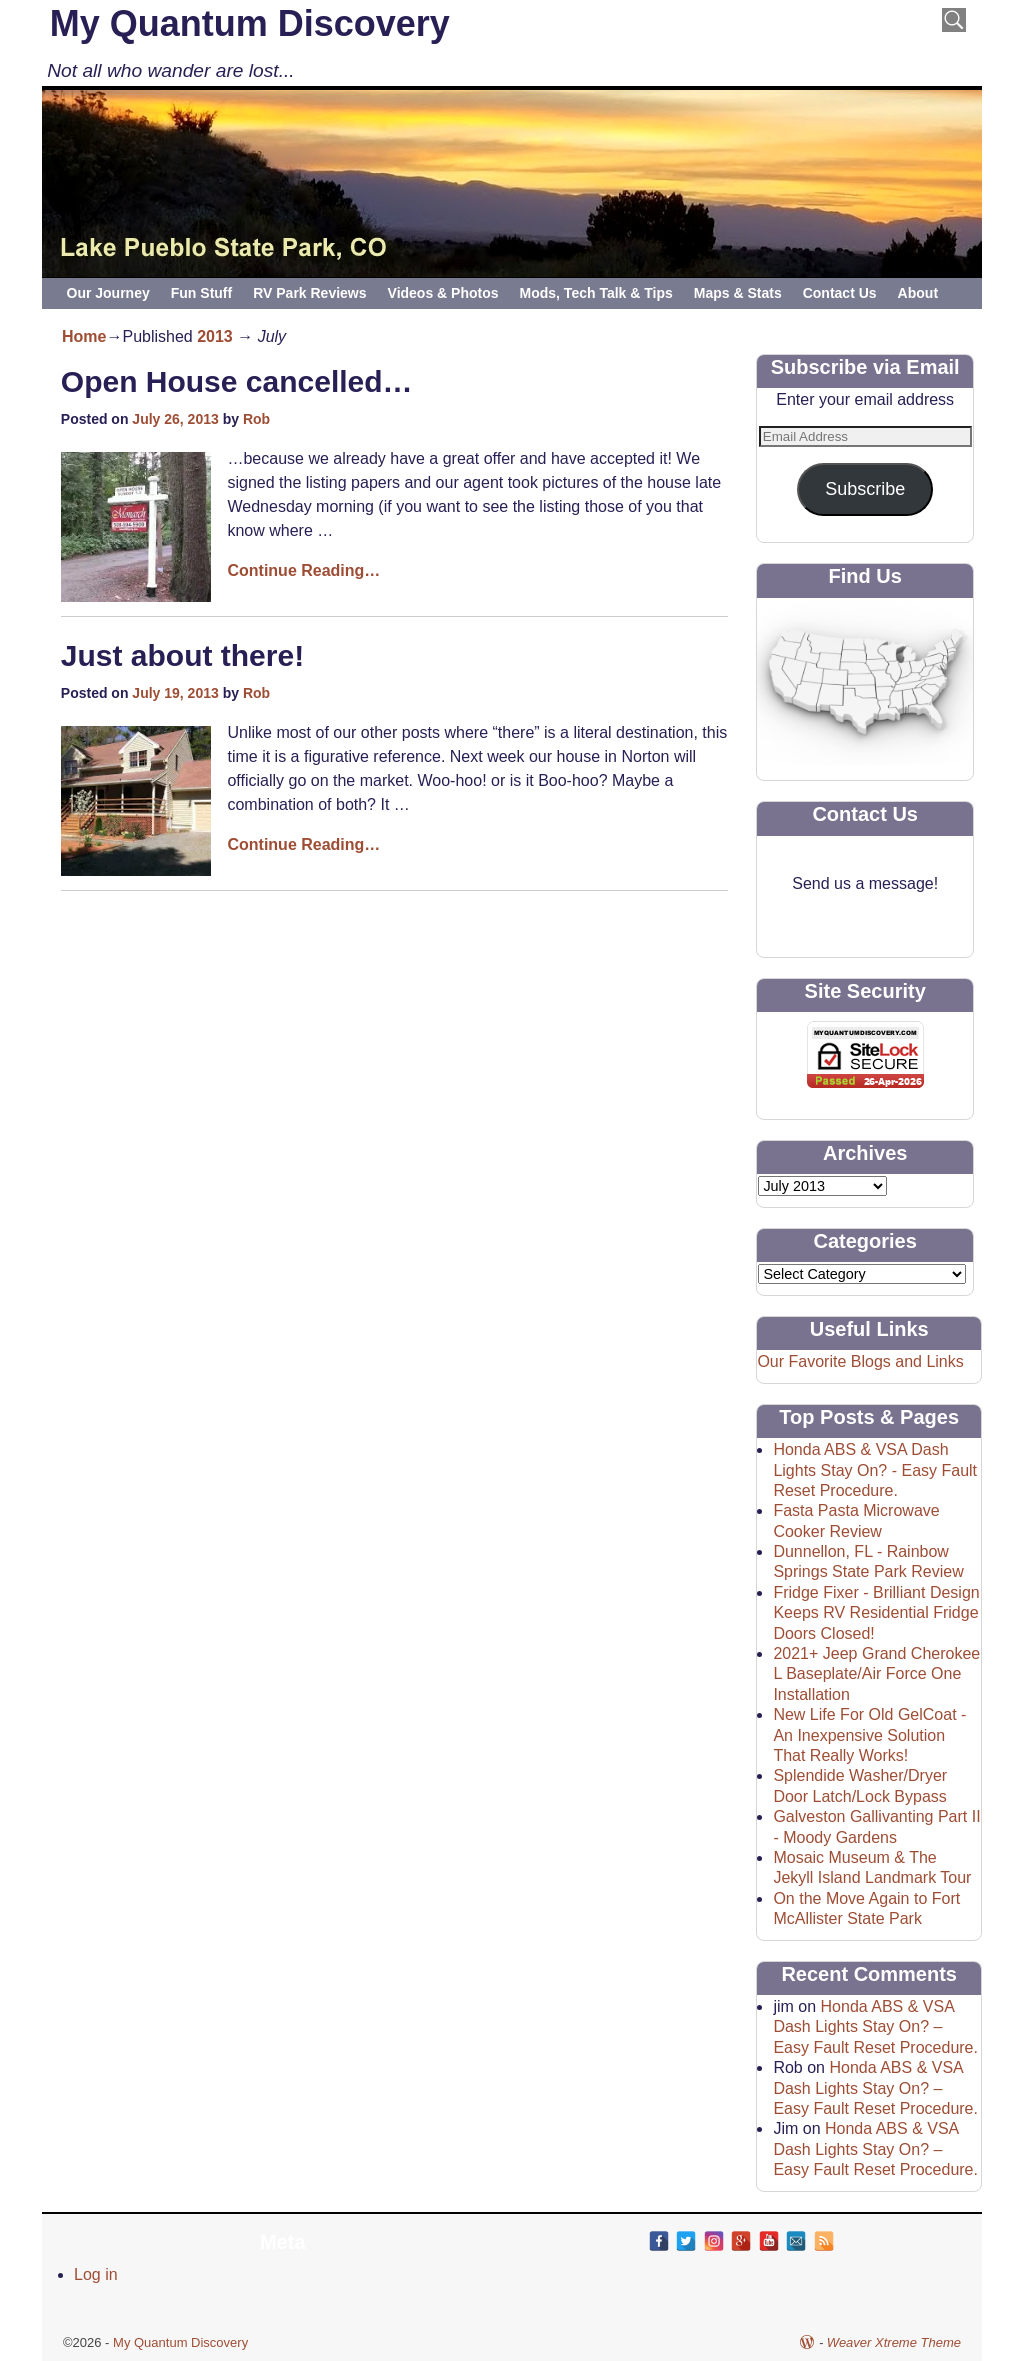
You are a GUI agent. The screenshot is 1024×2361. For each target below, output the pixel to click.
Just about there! (182, 655)
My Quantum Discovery (250, 23)
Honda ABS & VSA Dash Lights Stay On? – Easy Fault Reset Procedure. (875, 2027)
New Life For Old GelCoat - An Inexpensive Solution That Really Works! (869, 1735)
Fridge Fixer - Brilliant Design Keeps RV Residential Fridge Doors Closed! (876, 1613)
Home (84, 336)
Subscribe (865, 489)
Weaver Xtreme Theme (894, 2342)
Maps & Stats (738, 293)
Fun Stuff (201, 293)
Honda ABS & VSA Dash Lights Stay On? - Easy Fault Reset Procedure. (875, 1470)
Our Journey (108, 293)
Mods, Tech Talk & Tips (596, 293)
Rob (256, 419)
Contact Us (840, 293)
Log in (96, 2274)
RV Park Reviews (309, 293)
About (918, 293)
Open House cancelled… (237, 381)
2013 (215, 336)
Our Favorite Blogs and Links (860, 1361)
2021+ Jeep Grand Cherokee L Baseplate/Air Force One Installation (876, 1674)
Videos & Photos (443, 293)
